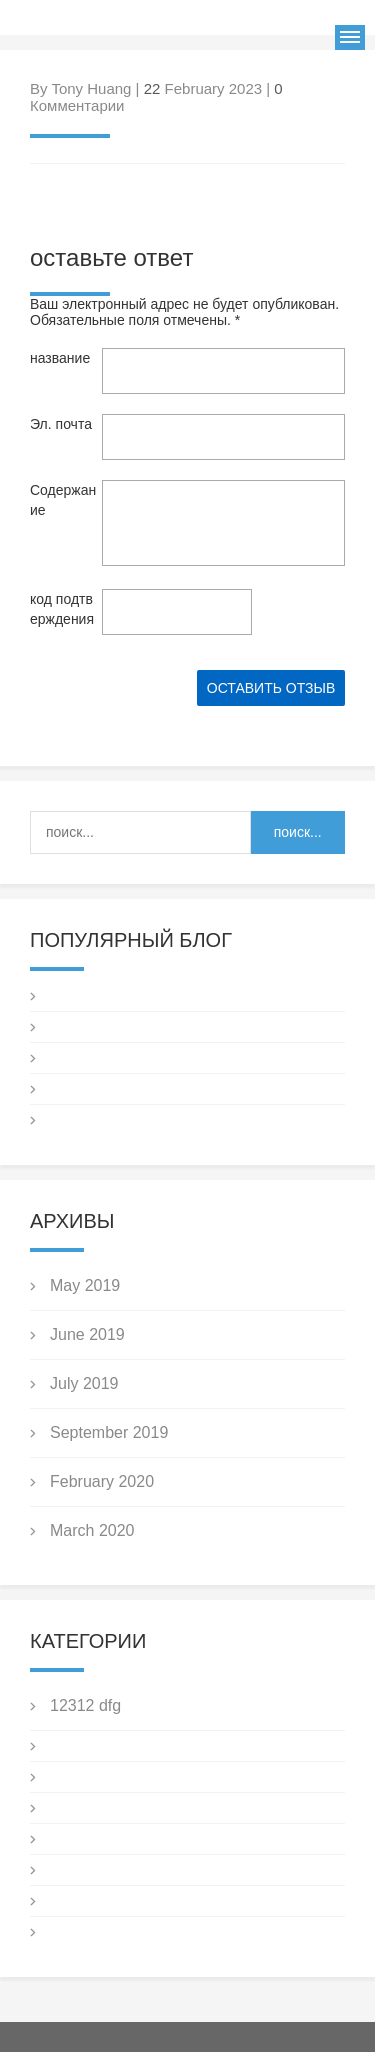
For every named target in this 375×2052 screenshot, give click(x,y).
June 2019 (87, 1334)
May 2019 (85, 1285)
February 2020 (102, 1481)
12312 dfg (85, 1705)
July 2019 (84, 1383)
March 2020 (92, 1530)
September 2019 (109, 1432)
